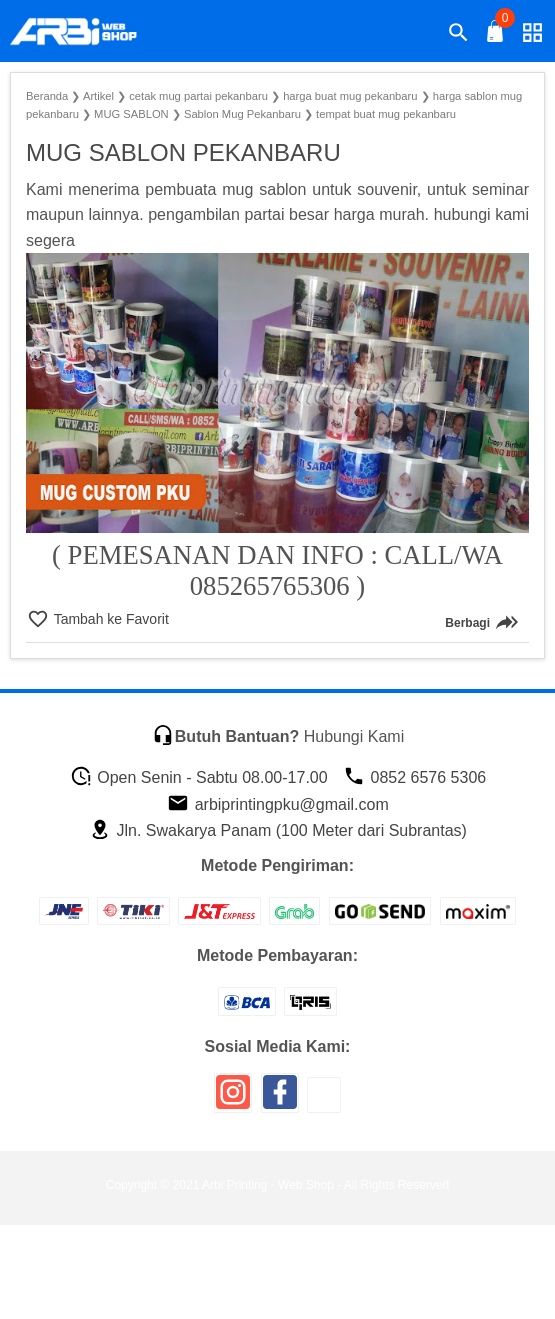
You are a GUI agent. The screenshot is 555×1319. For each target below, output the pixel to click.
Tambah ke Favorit (109, 619)
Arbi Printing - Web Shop (268, 1185)
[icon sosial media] (233, 1099)
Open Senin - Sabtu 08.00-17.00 (199, 777)
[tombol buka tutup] (496, 36)
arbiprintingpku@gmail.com (278, 804)
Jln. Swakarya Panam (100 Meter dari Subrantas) (278, 830)
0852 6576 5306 (414, 777)
